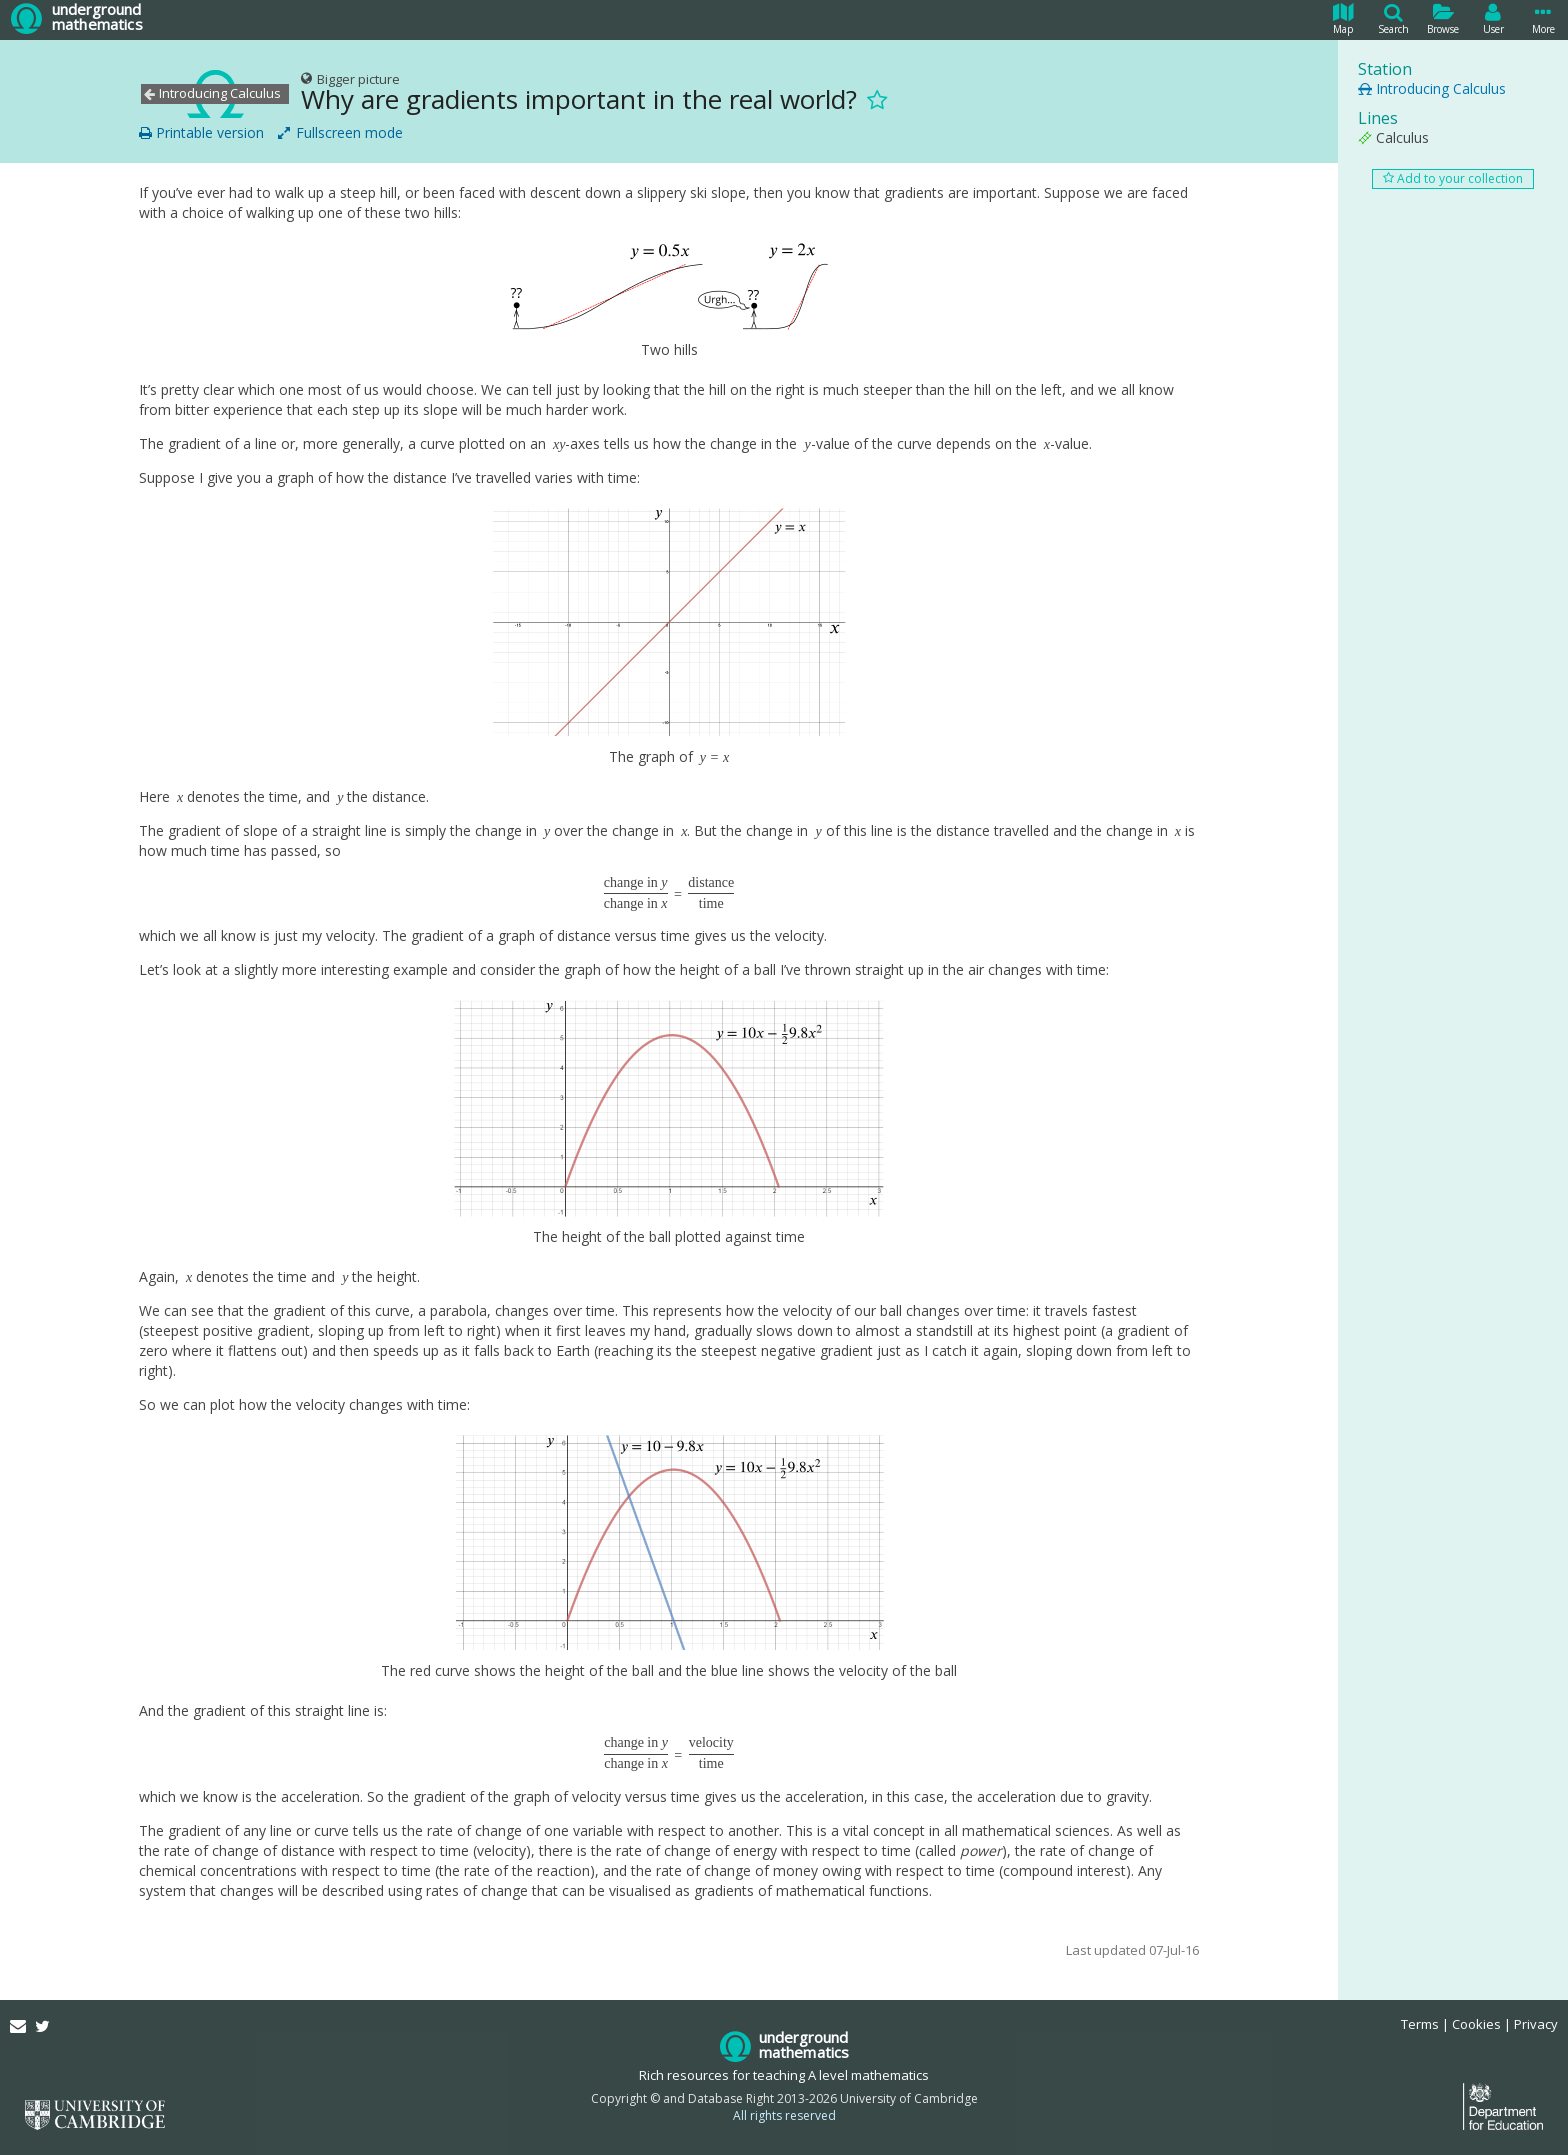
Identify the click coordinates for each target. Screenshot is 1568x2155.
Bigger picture (350, 79)
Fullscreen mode (340, 133)
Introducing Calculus (1432, 88)
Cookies (1476, 2024)
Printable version (201, 133)
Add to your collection (1453, 178)
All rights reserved (784, 2115)
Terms (1420, 2024)
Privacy (1536, 2024)
